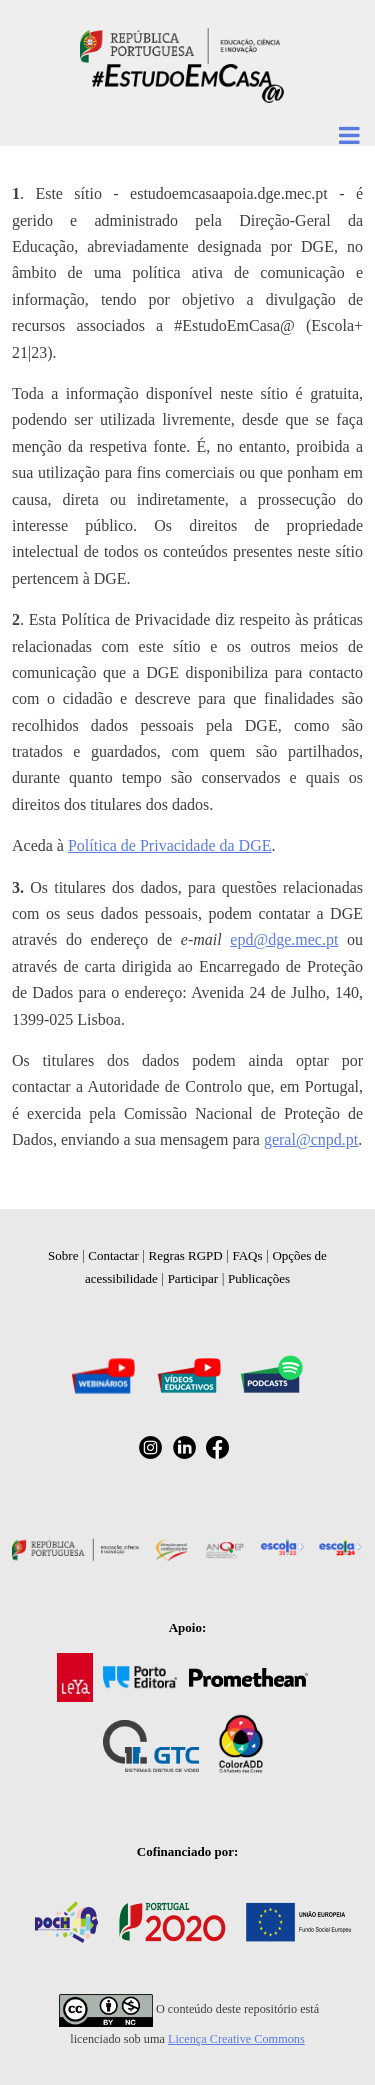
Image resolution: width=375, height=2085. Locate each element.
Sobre (63, 1255)
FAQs (247, 1255)
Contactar (113, 1255)
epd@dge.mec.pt (284, 939)
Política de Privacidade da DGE (170, 845)
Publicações (259, 1278)
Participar (193, 1278)
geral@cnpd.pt (311, 1139)
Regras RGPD (186, 1255)
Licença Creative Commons (236, 2039)
